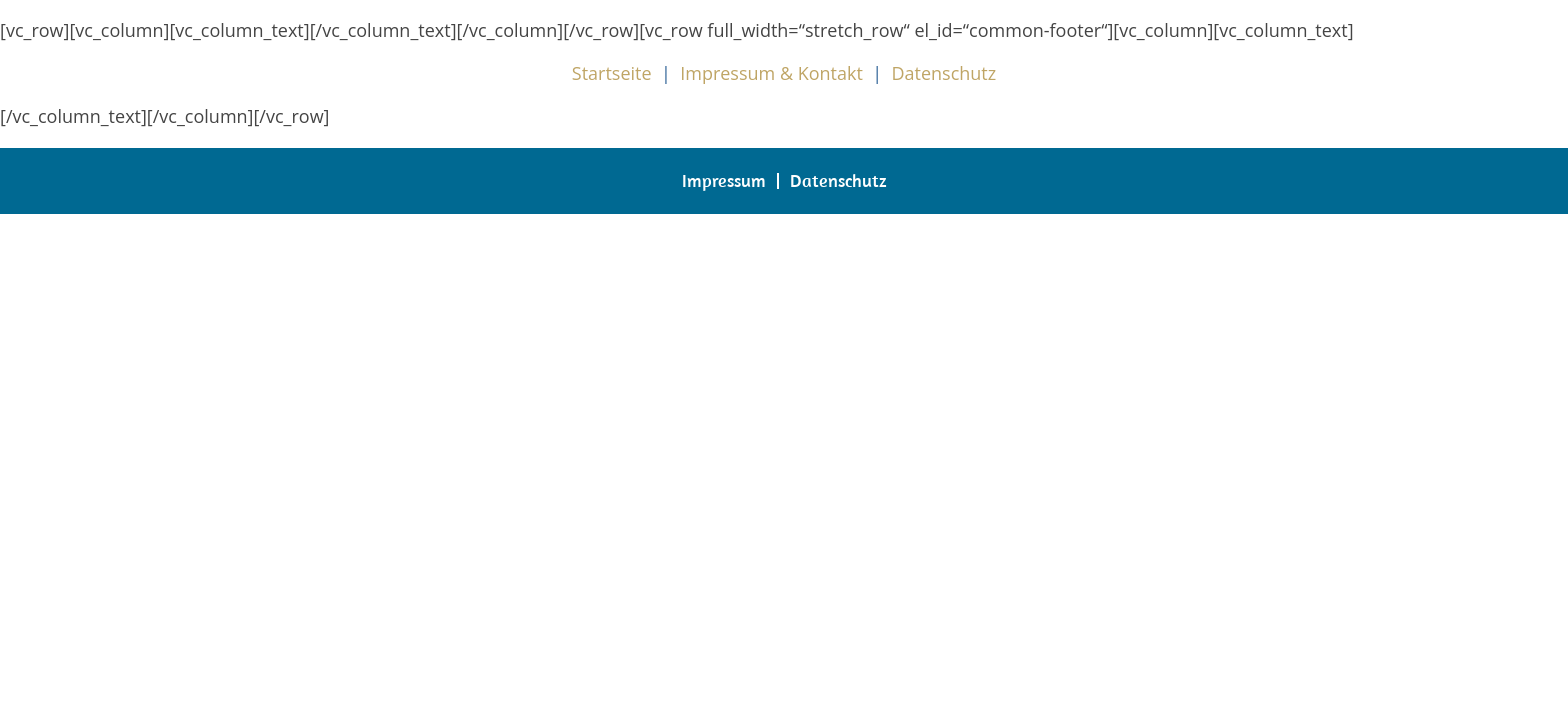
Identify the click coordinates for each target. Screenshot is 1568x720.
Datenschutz (943, 73)
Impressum (724, 180)
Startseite (612, 73)
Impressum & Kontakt (771, 73)
